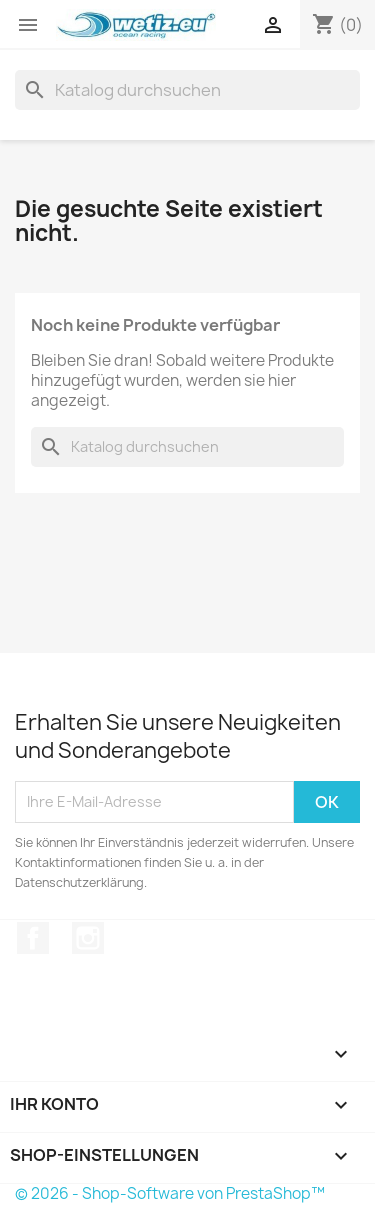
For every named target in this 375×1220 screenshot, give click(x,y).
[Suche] (187, 90)
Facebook (33, 938)
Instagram (88, 938)
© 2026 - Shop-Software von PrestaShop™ (170, 1193)
